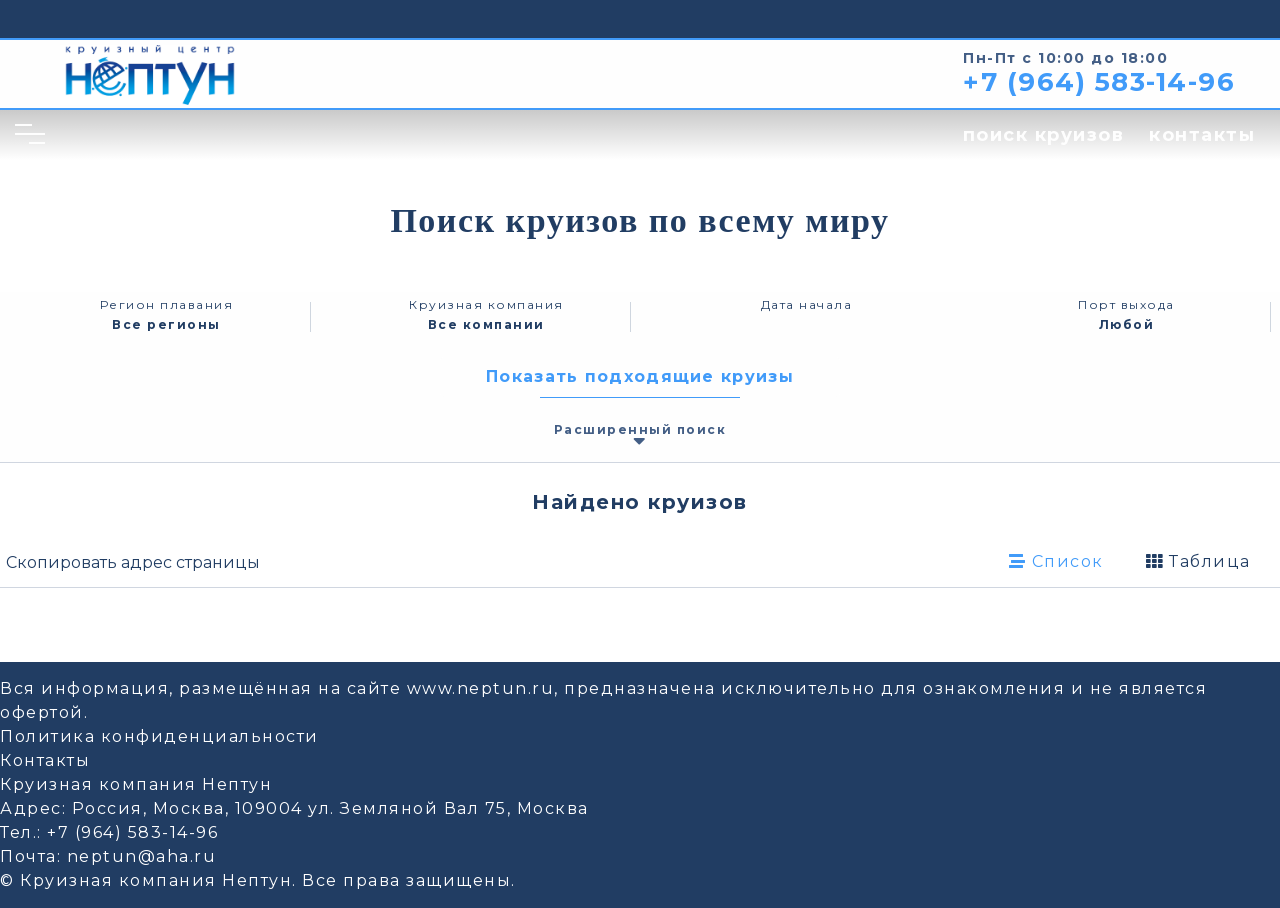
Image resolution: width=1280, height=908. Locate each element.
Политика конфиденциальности (159, 736)
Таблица (1198, 561)
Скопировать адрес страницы (133, 562)
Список (1056, 561)
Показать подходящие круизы (640, 376)
